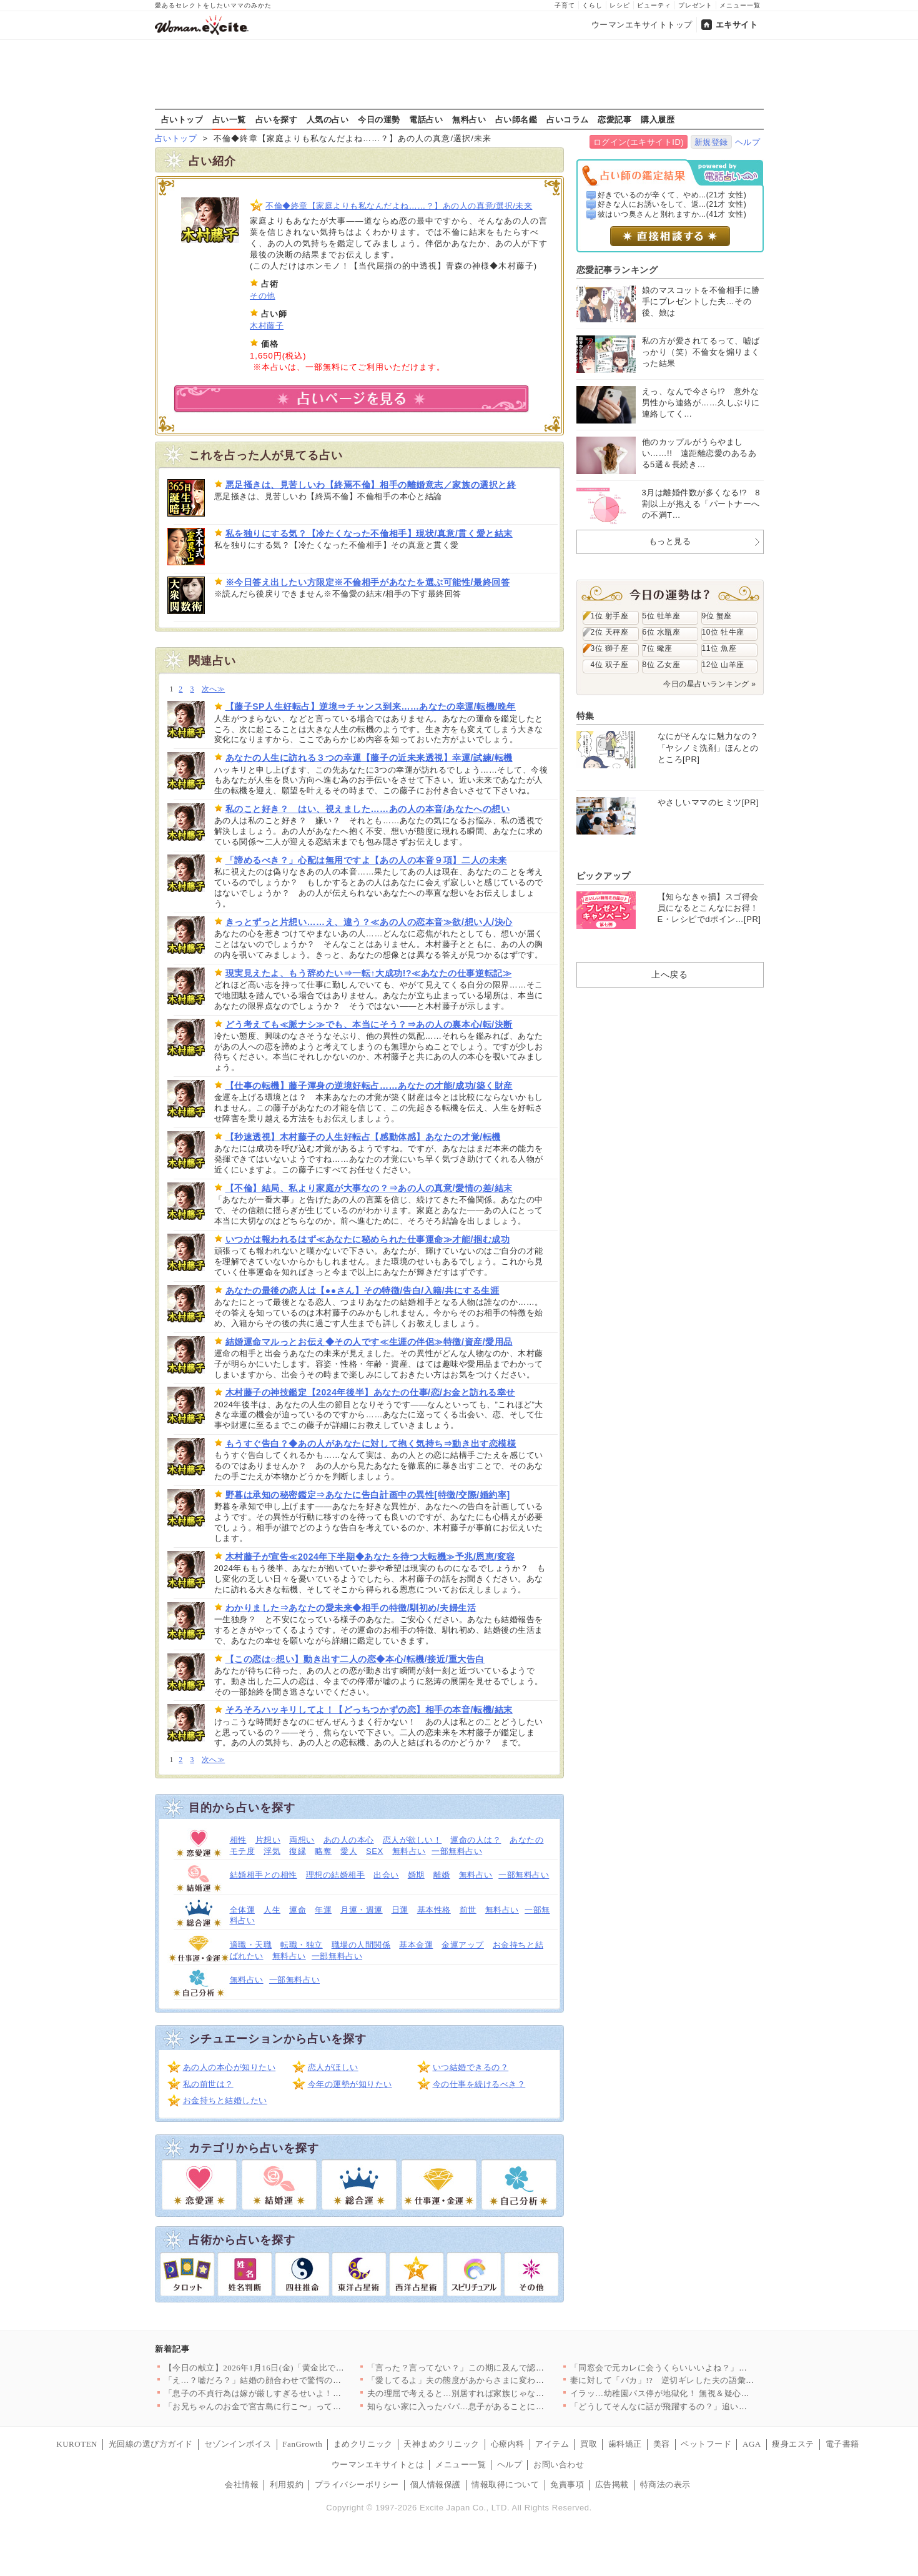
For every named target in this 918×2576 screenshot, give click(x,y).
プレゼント (695, 5)
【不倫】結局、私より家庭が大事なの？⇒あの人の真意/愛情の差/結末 (369, 1188)
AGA (752, 2444)
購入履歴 (657, 119)
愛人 (348, 1851)
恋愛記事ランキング (617, 270)
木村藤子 (267, 325)
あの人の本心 (348, 1840)
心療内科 (508, 2444)
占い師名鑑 (516, 119)
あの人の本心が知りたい (229, 2067)
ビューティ (654, 5)
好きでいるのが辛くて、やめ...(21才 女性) (672, 195)
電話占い (426, 119)
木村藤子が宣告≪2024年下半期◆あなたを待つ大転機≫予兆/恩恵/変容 (370, 1557)
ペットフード (706, 2444)
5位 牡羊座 (662, 616)
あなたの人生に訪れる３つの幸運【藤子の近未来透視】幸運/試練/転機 (369, 758)
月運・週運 (361, 1910)
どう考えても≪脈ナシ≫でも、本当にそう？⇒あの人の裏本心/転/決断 (369, 1024)
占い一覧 (229, 119)
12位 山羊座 (723, 664)
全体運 (242, 1910)
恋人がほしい (333, 2067)
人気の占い (328, 119)
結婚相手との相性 (263, 1875)
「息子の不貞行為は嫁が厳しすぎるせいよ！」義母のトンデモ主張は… (299, 2393)
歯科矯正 (625, 2444)
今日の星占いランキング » (709, 684)
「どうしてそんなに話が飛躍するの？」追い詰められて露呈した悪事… (705, 2406)
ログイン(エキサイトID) (638, 142)
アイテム (552, 2444)
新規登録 (711, 142)
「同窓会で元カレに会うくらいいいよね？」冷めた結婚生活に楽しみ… (705, 2367)
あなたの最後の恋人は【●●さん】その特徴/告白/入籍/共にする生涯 (362, 1290)
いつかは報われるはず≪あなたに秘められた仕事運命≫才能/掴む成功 (367, 1239)
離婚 (441, 1875)
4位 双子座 (610, 664)
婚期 (416, 1875)
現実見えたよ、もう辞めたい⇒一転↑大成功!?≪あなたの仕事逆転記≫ (368, 973)
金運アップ (463, 1944)
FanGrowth (302, 2444)
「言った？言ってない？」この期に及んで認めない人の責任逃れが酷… (502, 2367)
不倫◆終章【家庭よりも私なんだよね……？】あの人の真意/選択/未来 (398, 206)
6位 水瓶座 (662, 632)
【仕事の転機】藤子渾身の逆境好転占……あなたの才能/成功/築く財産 (369, 1086)
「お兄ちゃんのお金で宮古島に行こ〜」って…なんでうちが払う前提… (299, 2406)
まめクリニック (363, 2444)
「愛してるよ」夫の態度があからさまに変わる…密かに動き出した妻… (502, 2380)
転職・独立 (301, 1944)
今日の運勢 (379, 119)
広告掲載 (612, 2484)
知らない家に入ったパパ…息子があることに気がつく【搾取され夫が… (502, 2406)
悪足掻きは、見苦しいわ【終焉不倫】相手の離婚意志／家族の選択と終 (370, 485)
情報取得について (505, 2484)
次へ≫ (213, 689)
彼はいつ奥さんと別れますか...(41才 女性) (672, 214)
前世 (468, 1910)
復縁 (297, 1851)
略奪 (323, 1851)
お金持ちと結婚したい (225, 2100)
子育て (565, 5)
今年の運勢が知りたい (350, 2084)
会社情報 (242, 2484)
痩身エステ (793, 2444)
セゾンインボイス (238, 2444)
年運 (323, 1910)
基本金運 (416, 1944)
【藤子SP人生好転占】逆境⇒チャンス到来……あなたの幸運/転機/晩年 (370, 706)
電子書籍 (842, 2444)
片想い (268, 1840)
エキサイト (737, 24)
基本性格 (434, 1910)
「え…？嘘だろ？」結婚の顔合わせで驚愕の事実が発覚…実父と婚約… (299, 2380)
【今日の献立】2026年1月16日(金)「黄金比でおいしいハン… (279, 2367)
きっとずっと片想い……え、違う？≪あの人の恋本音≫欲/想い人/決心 (369, 922)
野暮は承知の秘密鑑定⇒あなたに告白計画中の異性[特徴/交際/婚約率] (367, 1495)
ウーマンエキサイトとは (378, 2464)
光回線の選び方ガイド (151, 2444)
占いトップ (182, 119)
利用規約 (287, 2484)
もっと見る (670, 541)
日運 (400, 1910)
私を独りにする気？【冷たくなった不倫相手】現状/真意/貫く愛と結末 (369, 533)
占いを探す (276, 119)
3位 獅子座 (610, 648)
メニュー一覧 (740, 5)
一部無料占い (457, 1851)
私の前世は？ (208, 2084)
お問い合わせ (558, 2464)
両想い (302, 1840)
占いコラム (567, 119)
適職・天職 (251, 1944)
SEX (374, 1851)
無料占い (469, 119)
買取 (588, 2444)
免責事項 (567, 2484)
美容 (661, 2444)
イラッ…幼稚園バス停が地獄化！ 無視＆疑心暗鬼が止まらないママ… (702, 2393)
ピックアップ (603, 876)
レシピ (620, 5)
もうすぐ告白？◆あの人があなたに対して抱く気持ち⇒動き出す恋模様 (370, 1444)
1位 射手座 (610, 616)
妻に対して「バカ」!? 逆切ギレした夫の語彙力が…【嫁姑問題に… (700, 2380)
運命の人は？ (475, 1840)
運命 (297, 1910)
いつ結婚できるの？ (471, 2067)
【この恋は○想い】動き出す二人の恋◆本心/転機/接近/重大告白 (355, 1659)
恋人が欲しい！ (412, 1840)
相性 (238, 1840)
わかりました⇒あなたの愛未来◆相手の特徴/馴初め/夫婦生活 (350, 1608)
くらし (592, 5)
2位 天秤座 (610, 632)
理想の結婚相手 (335, 1875)
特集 (585, 716)
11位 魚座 (719, 648)
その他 (262, 295)
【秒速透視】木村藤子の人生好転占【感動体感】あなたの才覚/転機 (363, 1137)
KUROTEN (76, 2444)
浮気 (272, 1851)
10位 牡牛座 (723, 632)
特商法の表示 (665, 2484)
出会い (386, 1875)
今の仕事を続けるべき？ (479, 2084)
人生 (272, 1910)
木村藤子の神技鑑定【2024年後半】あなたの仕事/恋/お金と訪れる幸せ (370, 1392)
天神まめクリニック (441, 2444)
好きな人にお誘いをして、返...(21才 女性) (672, 204)
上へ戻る (669, 974)
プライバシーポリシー (357, 2484)
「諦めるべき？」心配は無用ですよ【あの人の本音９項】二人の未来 (366, 860)
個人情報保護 (435, 2484)
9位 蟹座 (717, 616)
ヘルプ (748, 142)
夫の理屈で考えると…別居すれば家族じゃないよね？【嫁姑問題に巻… (502, 2393)
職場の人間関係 (361, 1944)
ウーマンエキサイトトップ (642, 24)
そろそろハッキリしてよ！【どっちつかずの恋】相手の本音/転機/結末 (369, 1710)
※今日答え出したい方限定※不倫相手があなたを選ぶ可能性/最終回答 (367, 582)
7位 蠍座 (658, 648)
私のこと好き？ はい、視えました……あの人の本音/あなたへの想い (367, 809)
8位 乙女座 (662, 664)
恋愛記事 (614, 119)
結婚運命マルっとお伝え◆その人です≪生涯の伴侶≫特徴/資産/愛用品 (369, 1342)
